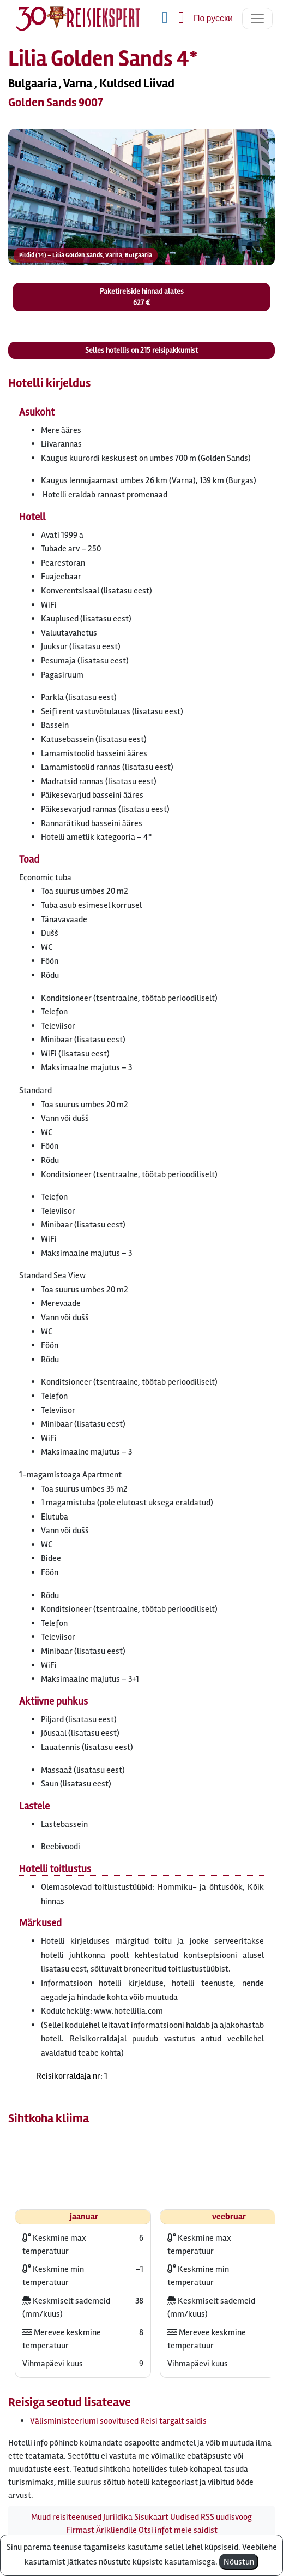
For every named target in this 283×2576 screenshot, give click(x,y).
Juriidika (118, 2517)
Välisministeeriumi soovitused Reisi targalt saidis (118, 2420)
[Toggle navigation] (257, 18)
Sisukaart (151, 2517)
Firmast (80, 2530)
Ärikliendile (116, 2530)
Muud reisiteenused (66, 2517)
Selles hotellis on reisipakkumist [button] (141, 350)
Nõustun (239, 2561)
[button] (141, 205)
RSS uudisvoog (226, 2517)
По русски (213, 18)
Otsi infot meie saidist (178, 2530)
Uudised (184, 2517)
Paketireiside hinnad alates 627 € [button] (142, 297)
